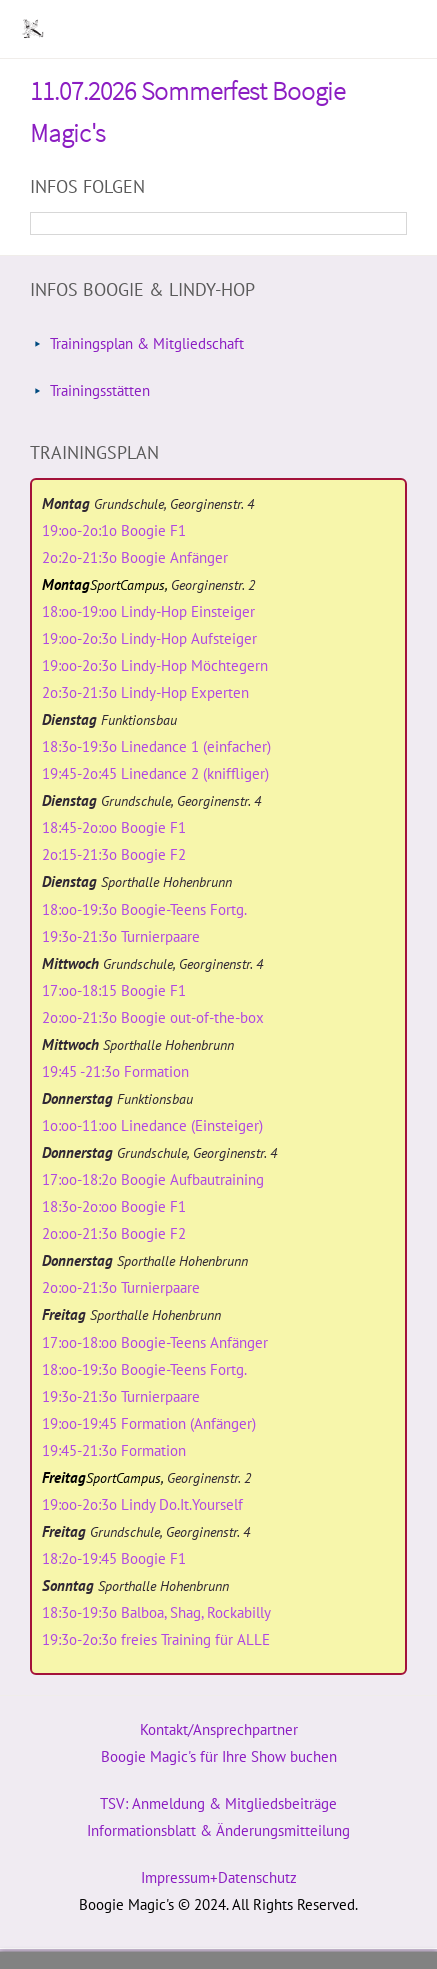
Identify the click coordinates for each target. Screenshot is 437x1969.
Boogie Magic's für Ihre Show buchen (219, 1756)
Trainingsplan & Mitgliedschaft (147, 343)
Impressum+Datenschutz (219, 1877)
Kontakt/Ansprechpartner (219, 1729)
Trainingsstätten (100, 390)
